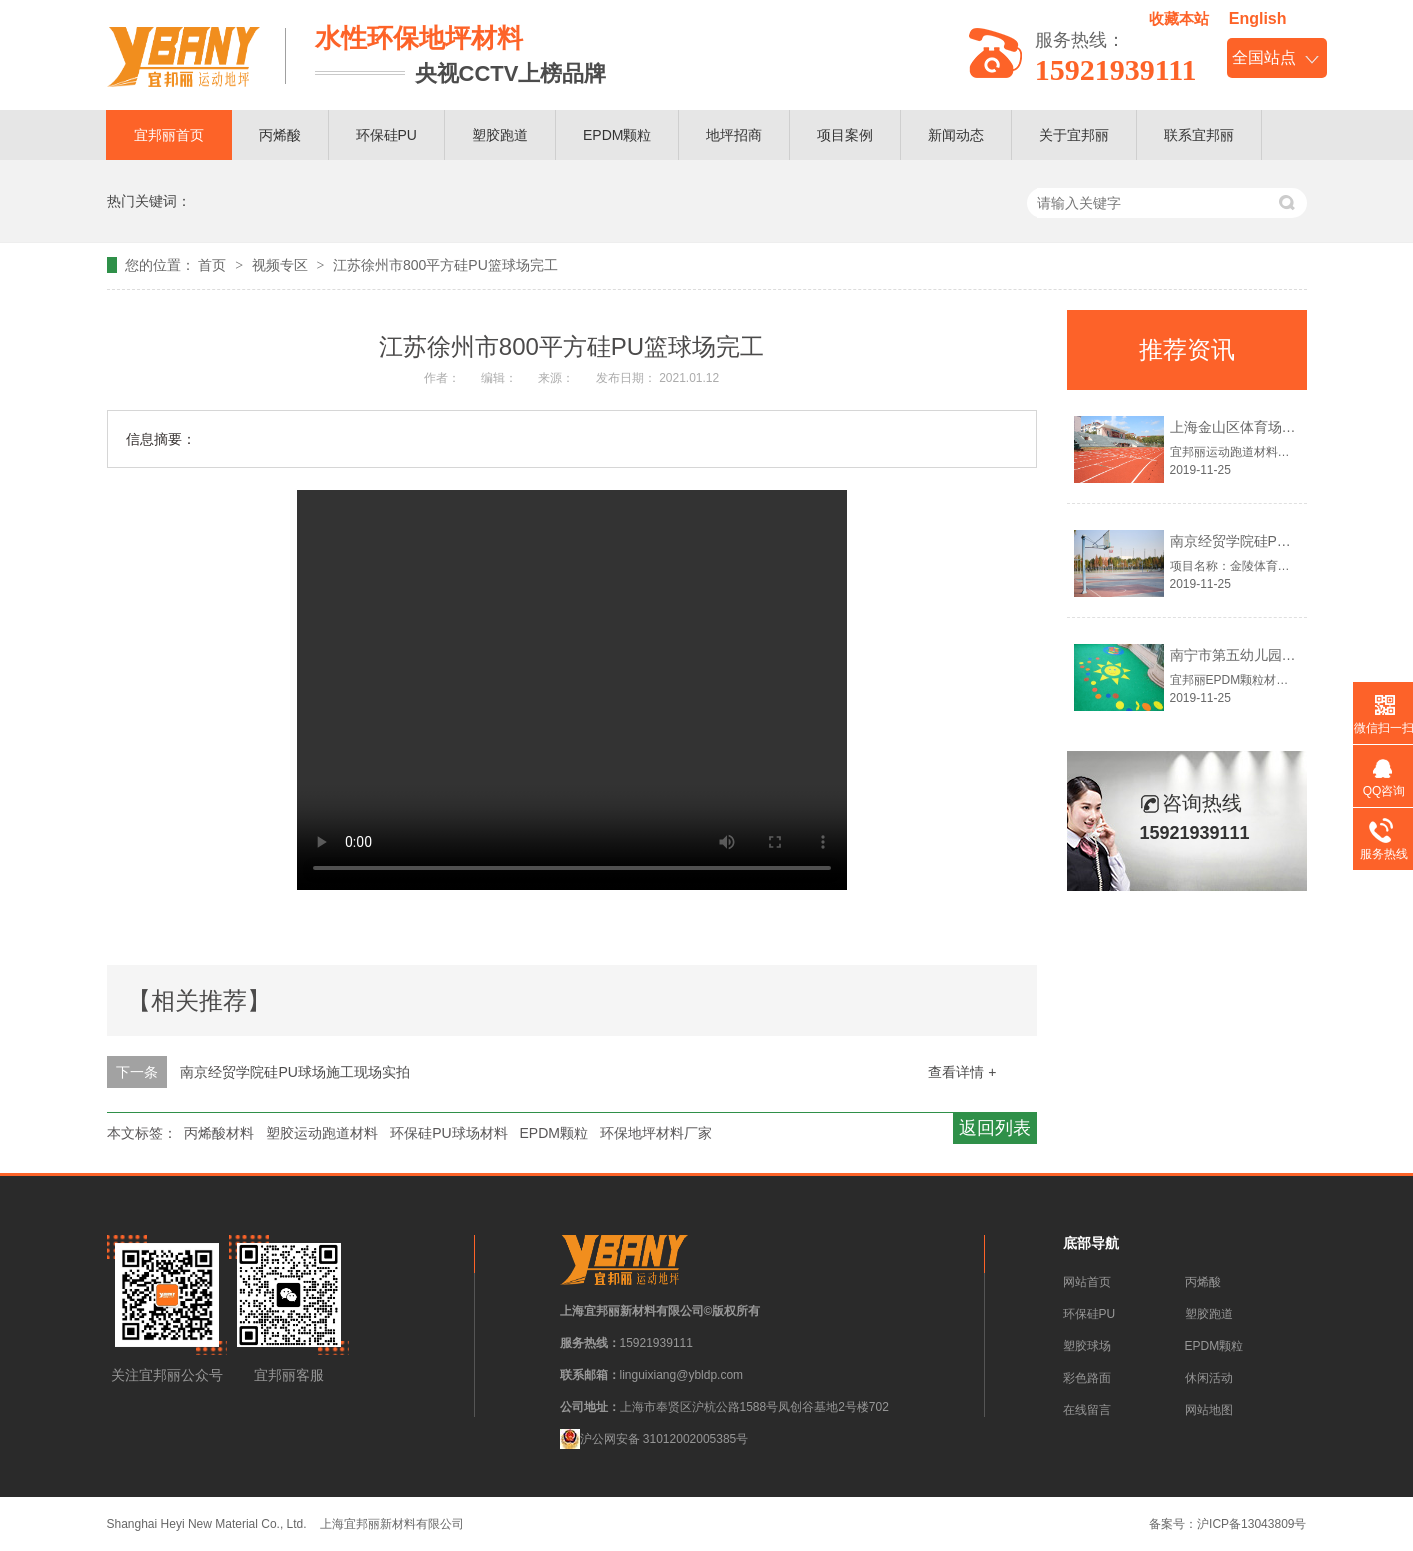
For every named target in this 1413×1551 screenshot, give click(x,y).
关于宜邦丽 (1074, 135)
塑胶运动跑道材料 (322, 1133)
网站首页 (1087, 1282)
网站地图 (1209, 1410)
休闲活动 (1209, 1378)
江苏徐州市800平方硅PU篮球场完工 (445, 265)
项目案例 (845, 135)
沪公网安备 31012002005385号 (654, 1439)
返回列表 (995, 1128)
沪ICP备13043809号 (1251, 1524)
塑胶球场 (1087, 1346)
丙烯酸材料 (219, 1133)
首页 (214, 265)
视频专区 (282, 265)
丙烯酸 (280, 135)
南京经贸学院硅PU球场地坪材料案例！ (1291, 541)
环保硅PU (386, 135)
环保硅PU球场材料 (448, 1133)
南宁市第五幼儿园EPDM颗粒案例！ (1281, 655)
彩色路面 (1087, 1378)
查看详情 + (962, 1072)
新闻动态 (956, 135)
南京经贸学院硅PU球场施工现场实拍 (294, 1072)
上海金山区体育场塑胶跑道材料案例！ (1289, 427)
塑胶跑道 (500, 135)
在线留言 (1087, 1410)
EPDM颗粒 (617, 135)
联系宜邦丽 (1199, 135)
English (1258, 18)
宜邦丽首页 (169, 135)
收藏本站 (1179, 18)
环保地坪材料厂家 (656, 1133)
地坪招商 (734, 135)
